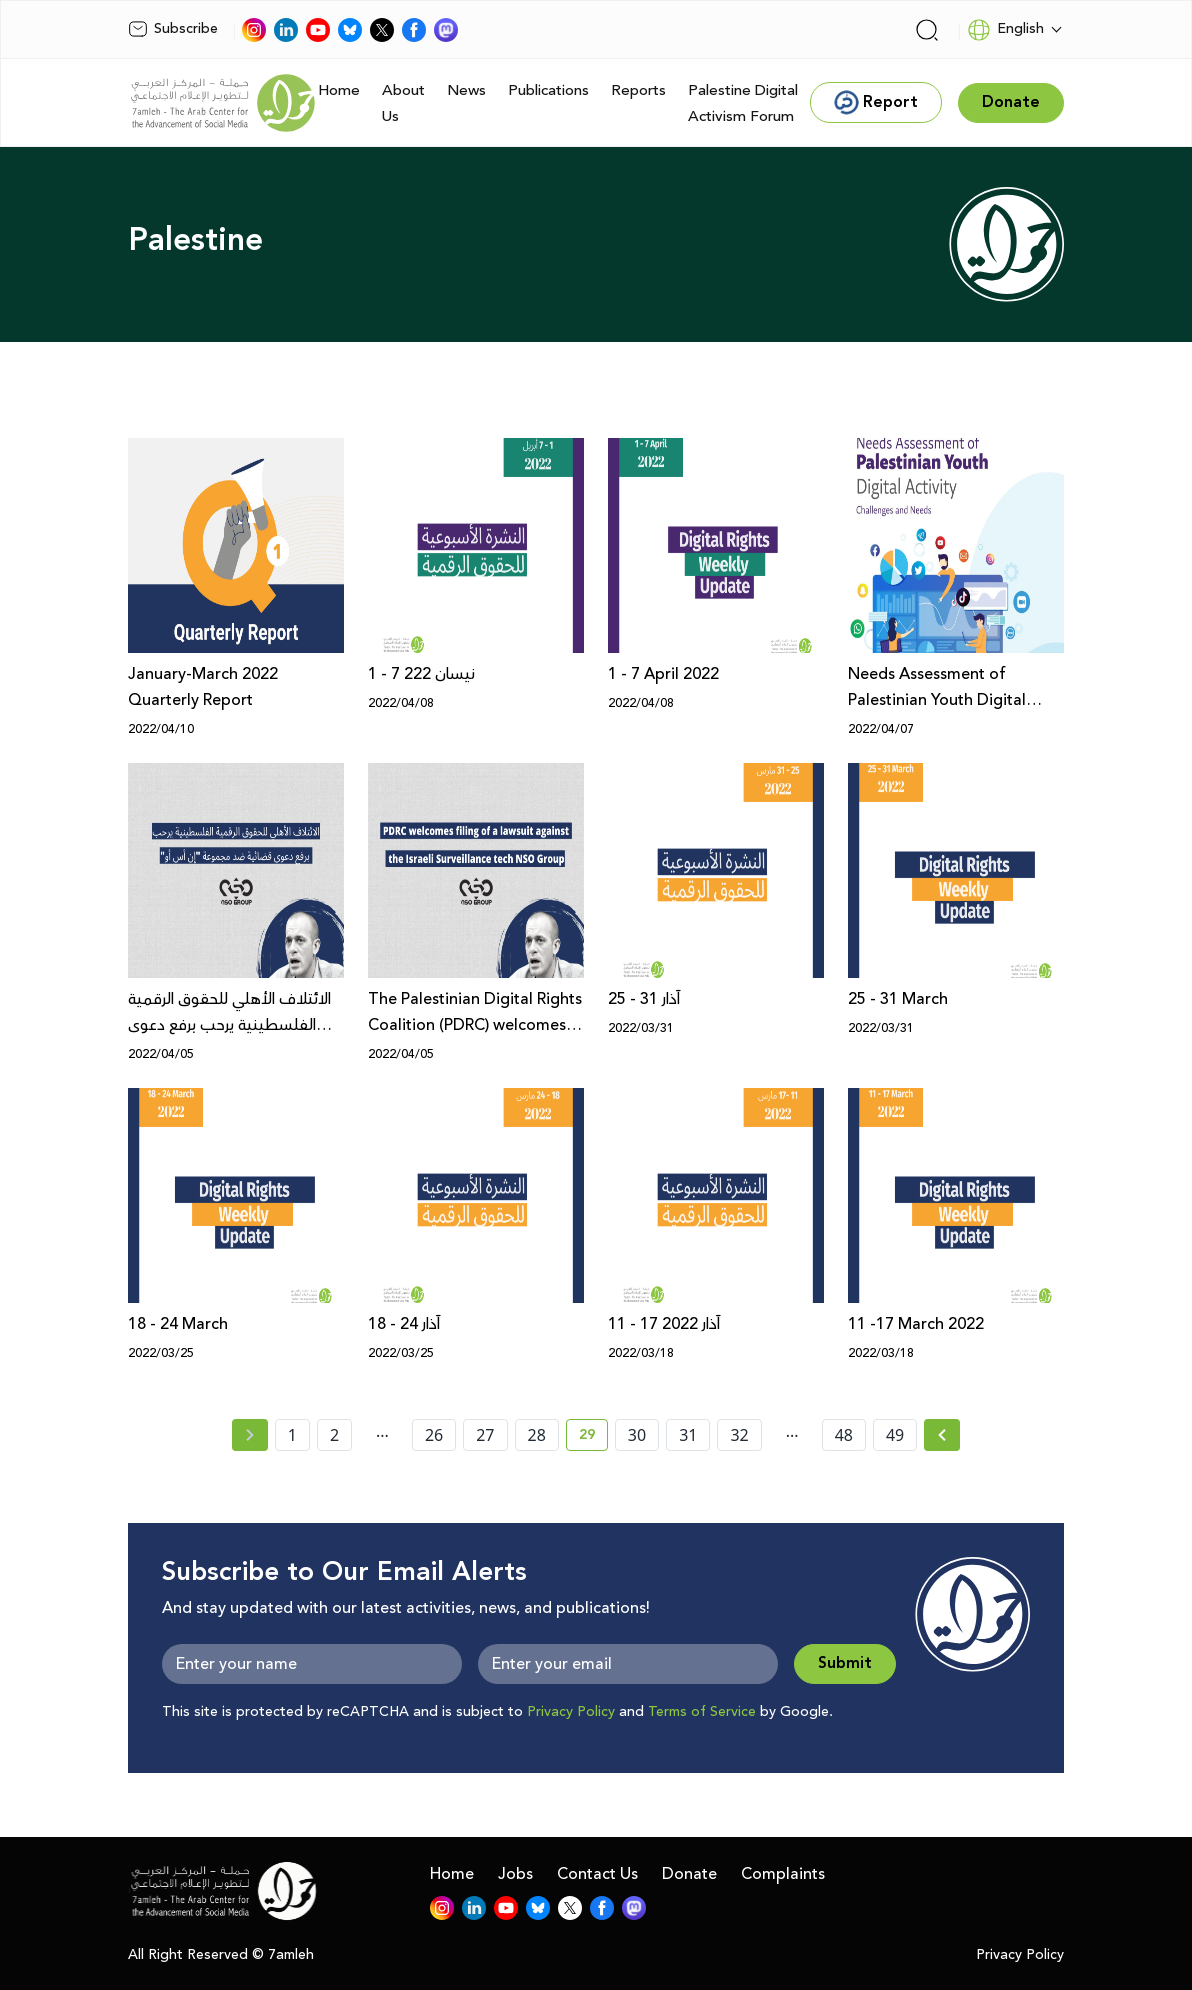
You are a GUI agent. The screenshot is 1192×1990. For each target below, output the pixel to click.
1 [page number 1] (292, 1435)
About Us (403, 103)
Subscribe (173, 29)
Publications (548, 90)
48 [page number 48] (844, 1435)
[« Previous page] (250, 1435)
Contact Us (597, 1874)
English (1005, 30)
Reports (638, 90)
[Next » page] (942, 1435)
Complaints (783, 1874)
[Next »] (942, 1435)
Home (339, 90)
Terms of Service (702, 1712)
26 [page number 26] (434, 1435)
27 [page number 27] (485, 1435)
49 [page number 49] (895, 1435)
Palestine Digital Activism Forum (743, 103)
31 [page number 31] (688, 1435)
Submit (845, 1663)
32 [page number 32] (739, 1435)
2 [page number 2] (334, 1435)
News (466, 90)
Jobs (515, 1874)
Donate (689, 1874)
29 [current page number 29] (593, 1438)
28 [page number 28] (537, 1435)
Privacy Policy (571, 1712)
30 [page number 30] (637, 1435)
